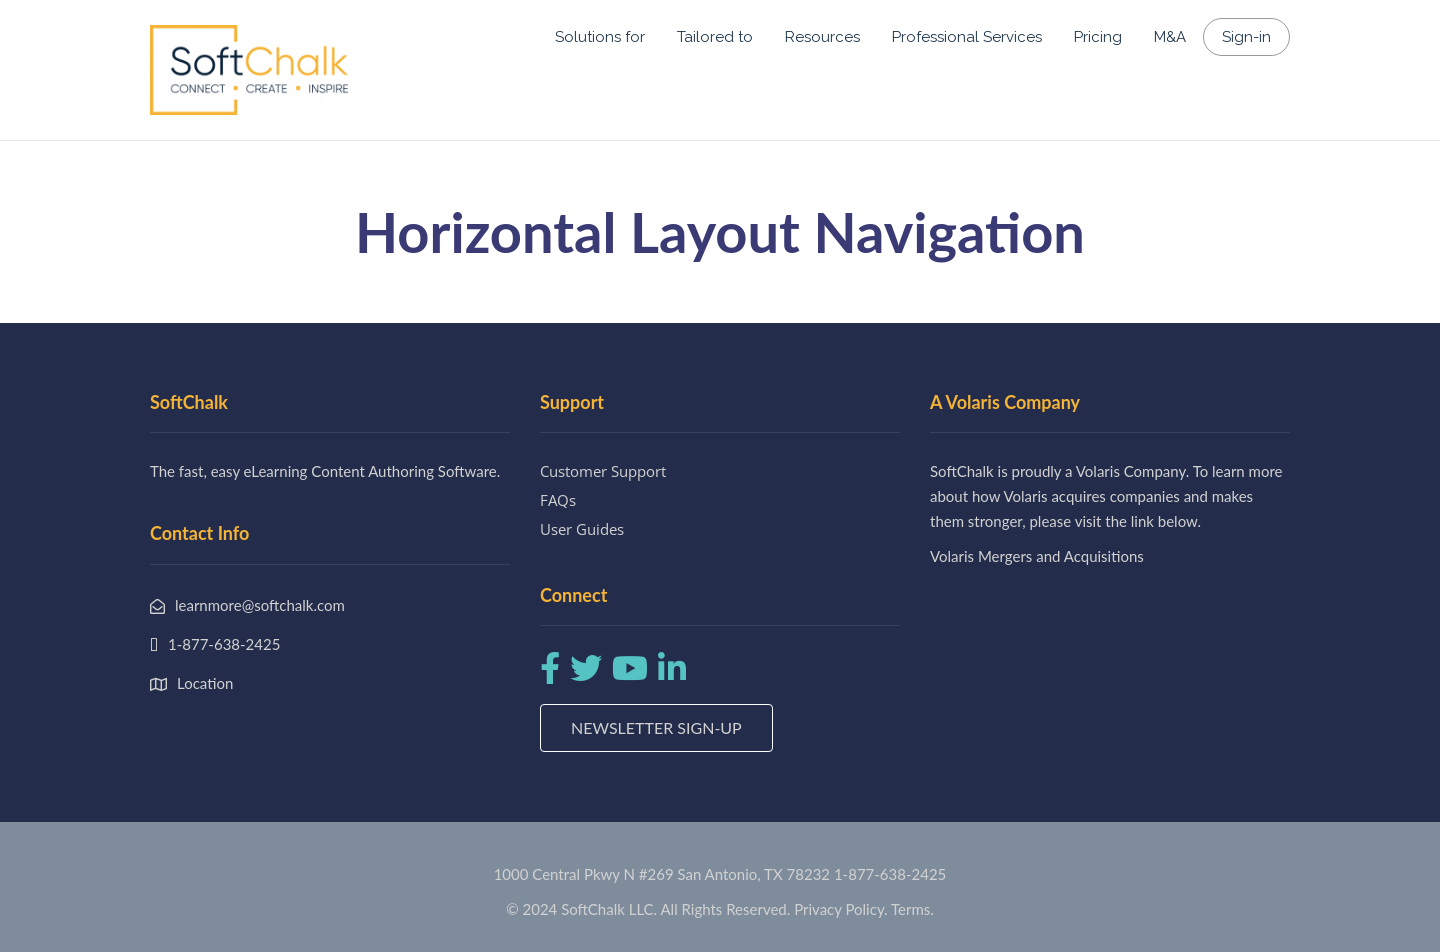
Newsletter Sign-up (656, 727)
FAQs (558, 500)
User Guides (582, 529)
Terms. (912, 909)
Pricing (1098, 37)
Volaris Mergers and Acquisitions (1037, 556)
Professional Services (967, 37)
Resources (822, 37)
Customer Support (603, 471)
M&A (1170, 37)
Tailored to (715, 37)
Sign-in (1246, 37)
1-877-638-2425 (890, 874)
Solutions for (600, 37)
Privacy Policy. (841, 909)
